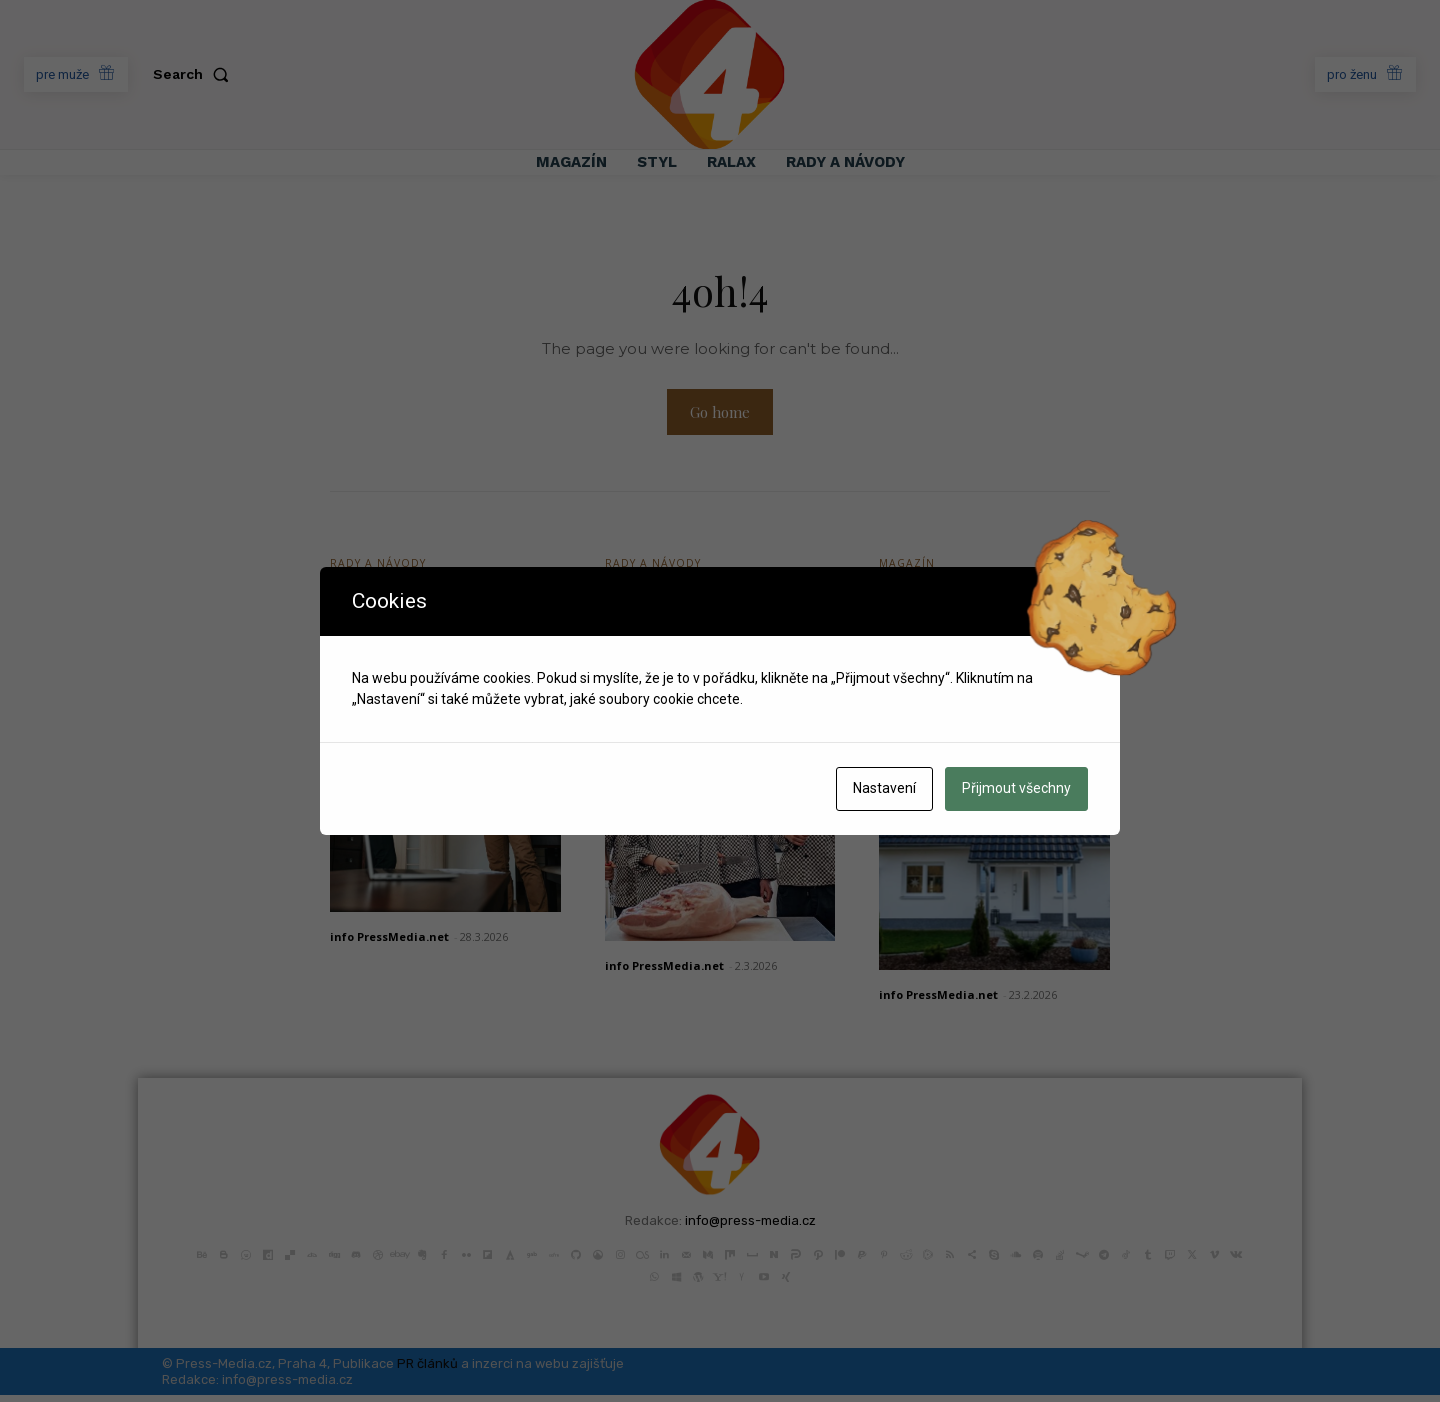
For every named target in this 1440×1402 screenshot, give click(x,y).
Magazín (908, 568)
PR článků (427, 1370)
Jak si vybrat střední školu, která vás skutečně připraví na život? (707, 642)
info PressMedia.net (389, 943)
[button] (195, 74)
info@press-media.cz (750, 1227)
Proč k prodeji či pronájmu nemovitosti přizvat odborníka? (440, 627)
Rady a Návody (380, 568)
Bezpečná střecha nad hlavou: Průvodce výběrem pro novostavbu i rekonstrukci (987, 656)
